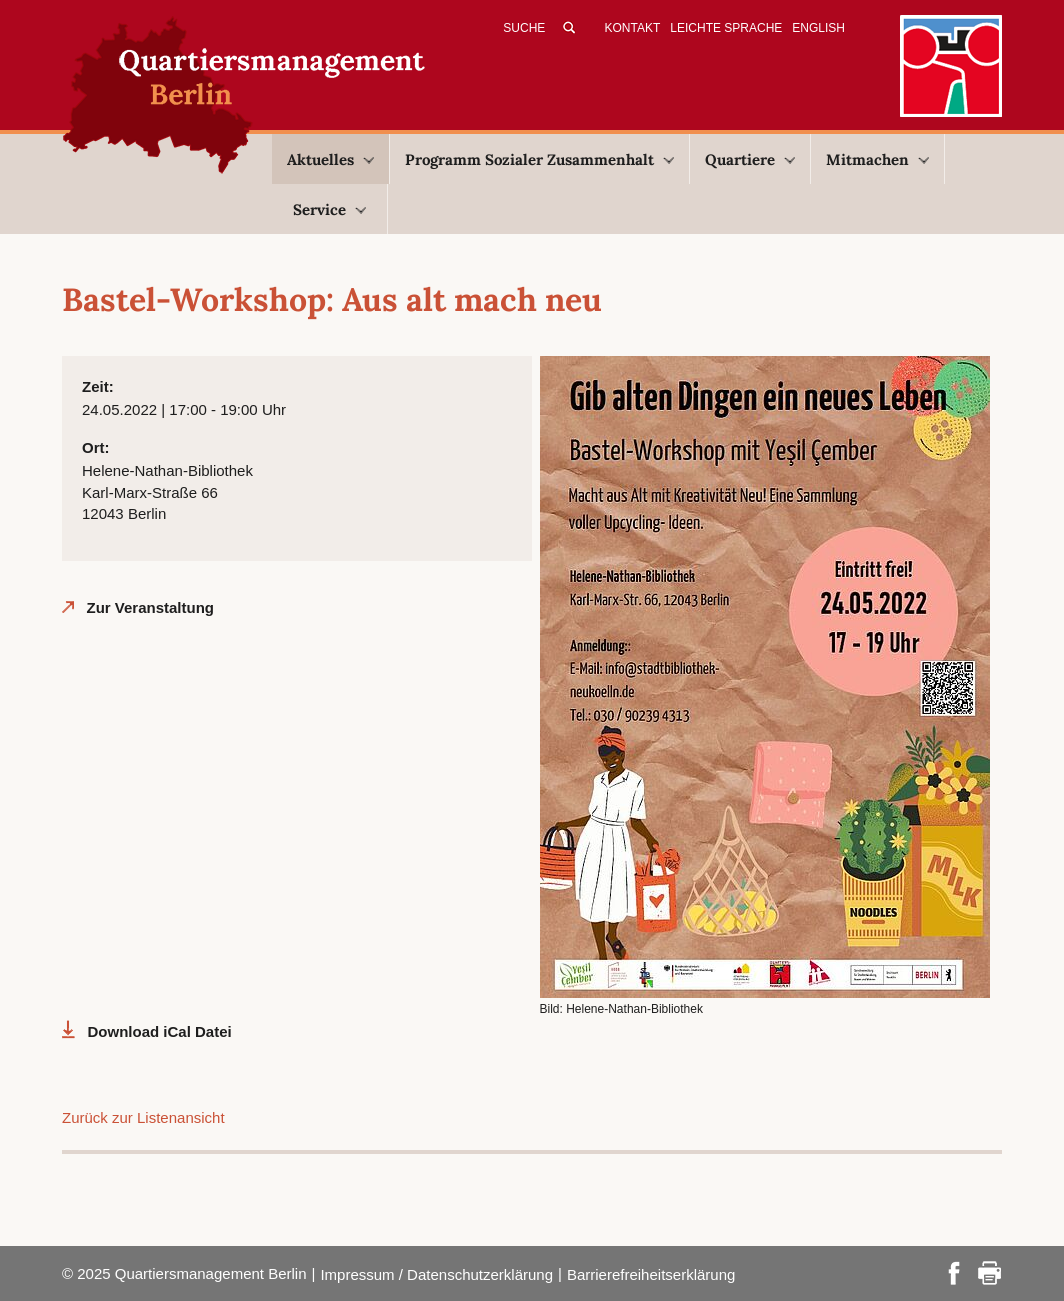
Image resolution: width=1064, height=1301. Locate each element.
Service (329, 209)
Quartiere (750, 159)
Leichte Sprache (726, 28)
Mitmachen (877, 159)
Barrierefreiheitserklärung (651, 1274)
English (818, 28)
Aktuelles (330, 159)
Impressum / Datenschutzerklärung (436, 1274)
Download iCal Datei (160, 1031)
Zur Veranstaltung (151, 607)
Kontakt (633, 28)
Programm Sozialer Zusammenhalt (539, 159)
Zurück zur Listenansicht (143, 1117)
